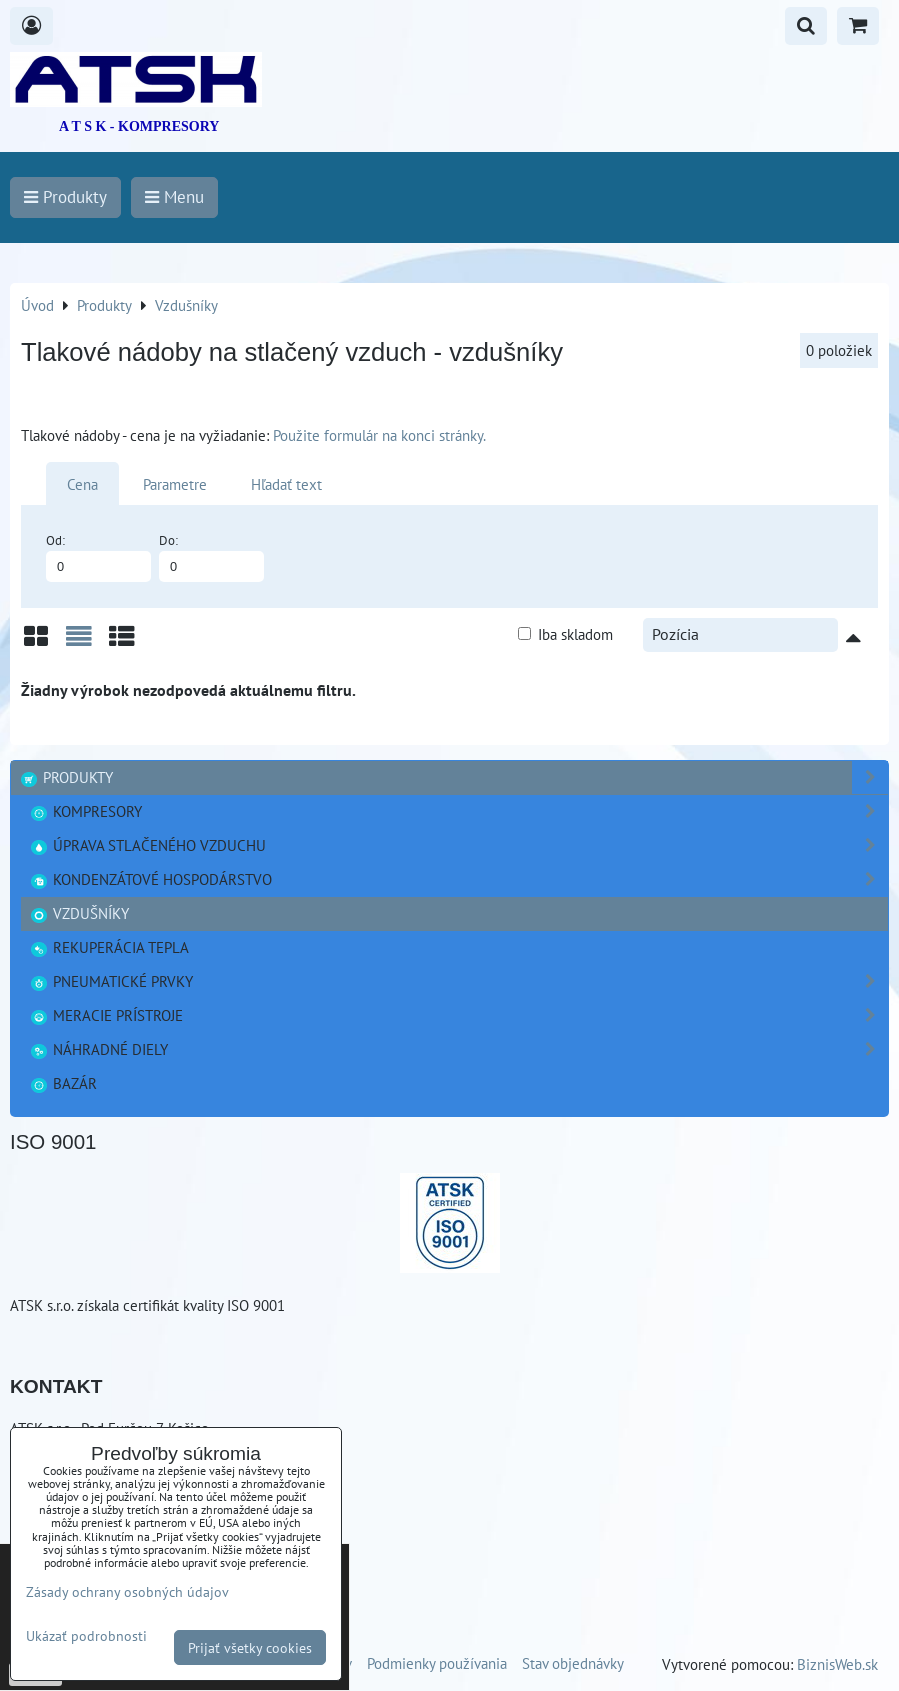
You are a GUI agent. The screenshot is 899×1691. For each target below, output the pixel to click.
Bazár (63, 1083)
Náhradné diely (458, 1049)
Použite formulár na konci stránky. (379, 435)
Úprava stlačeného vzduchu (458, 845)
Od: (98, 556)
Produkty (453, 777)
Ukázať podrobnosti (86, 1636)
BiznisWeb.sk (837, 1664)
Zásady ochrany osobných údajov (127, 1591)
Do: (211, 556)
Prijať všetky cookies (250, 1647)
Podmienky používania (437, 1663)
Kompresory (458, 811)
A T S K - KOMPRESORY (139, 126)
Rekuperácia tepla (109, 947)
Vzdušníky (79, 913)
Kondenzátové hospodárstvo (458, 879)
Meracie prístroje (458, 1015)
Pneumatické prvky (458, 981)
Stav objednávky (573, 1663)
